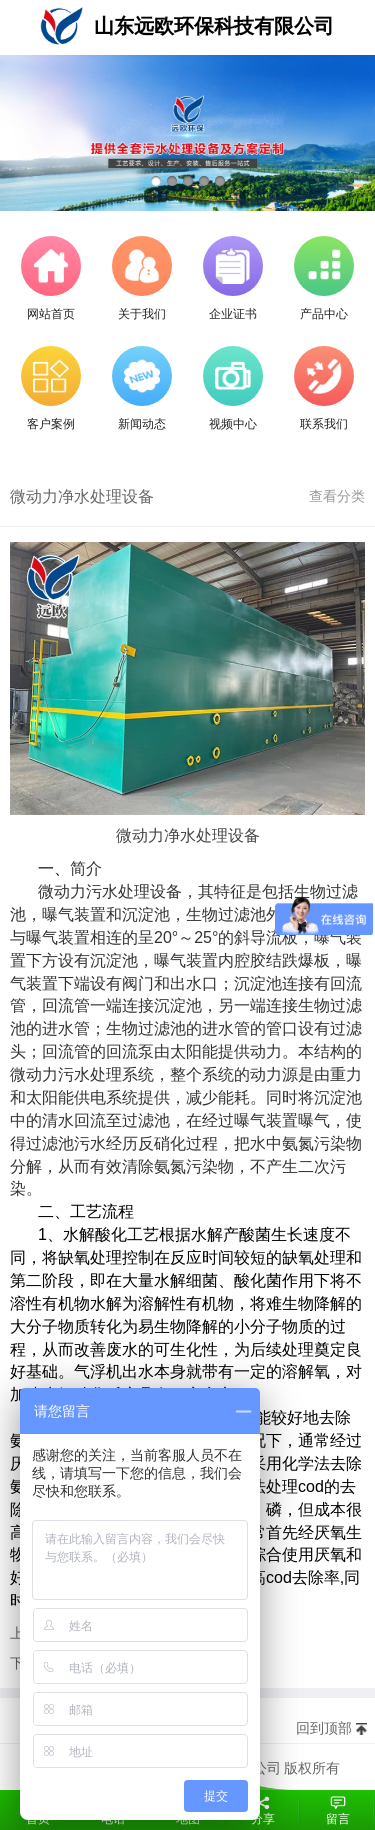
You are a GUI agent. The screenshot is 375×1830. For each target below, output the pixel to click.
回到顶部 (324, 1728)
